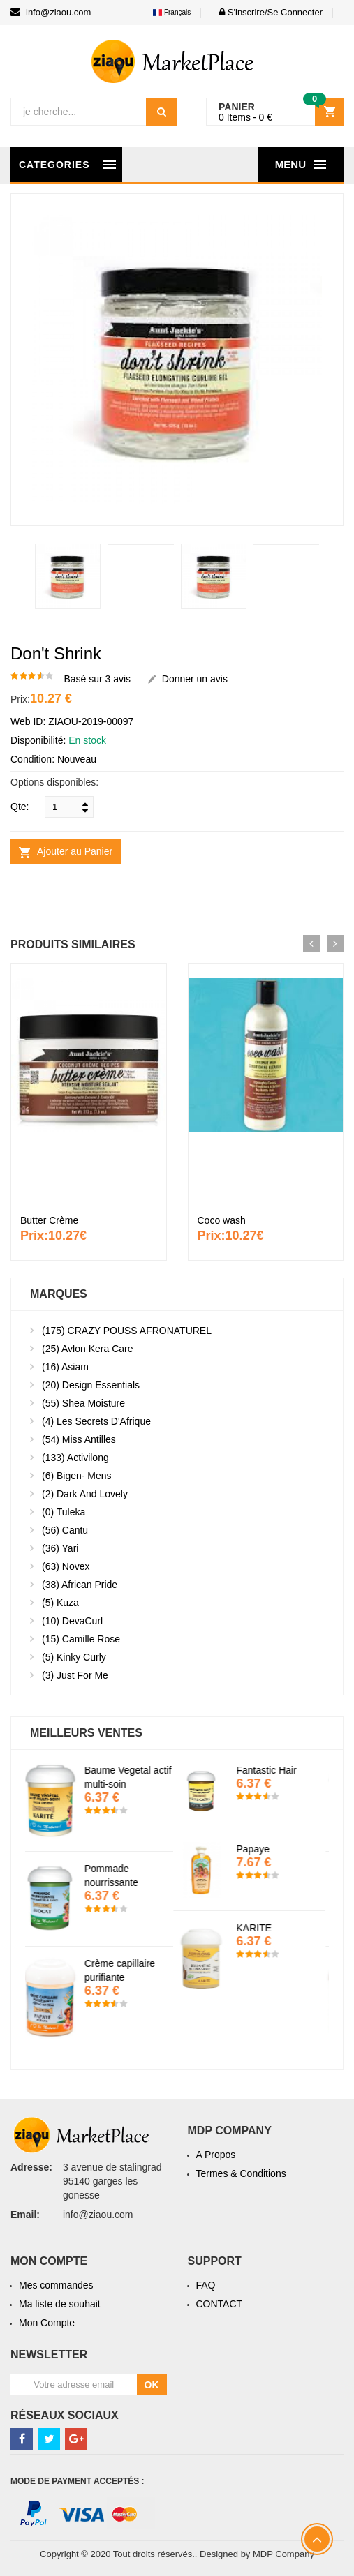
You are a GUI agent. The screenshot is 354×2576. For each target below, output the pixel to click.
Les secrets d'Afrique (96, 1421)
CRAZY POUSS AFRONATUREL (127, 1330)
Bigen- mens (77, 1475)
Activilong (75, 1457)
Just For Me (75, 1675)
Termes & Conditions (241, 2173)
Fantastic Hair (270, 1770)
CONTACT (219, 2303)
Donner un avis (188, 678)
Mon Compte (47, 2322)
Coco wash (222, 1220)
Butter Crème (49, 1220)
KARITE (258, 1927)
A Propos (216, 2154)
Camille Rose (81, 1639)
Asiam (65, 1366)
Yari (60, 1548)
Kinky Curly (74, 1657)
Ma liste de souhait (60, 2303)
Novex (65, 1566)
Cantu (65, 1530)
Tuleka (63, 1512)
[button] (267, 12)
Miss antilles (79, 1439)
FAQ (206, 2285)
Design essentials (91, 1385)
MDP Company (283, 2554)
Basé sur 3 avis (97, 678)
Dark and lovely (85, 1493)
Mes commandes (56, 2285)
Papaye (256, 1849)
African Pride (79, 1584)
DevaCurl (72, 1620)
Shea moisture (83, 1403)
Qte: (19, 806)
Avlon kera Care (87, 1348)
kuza (60, 1602)
